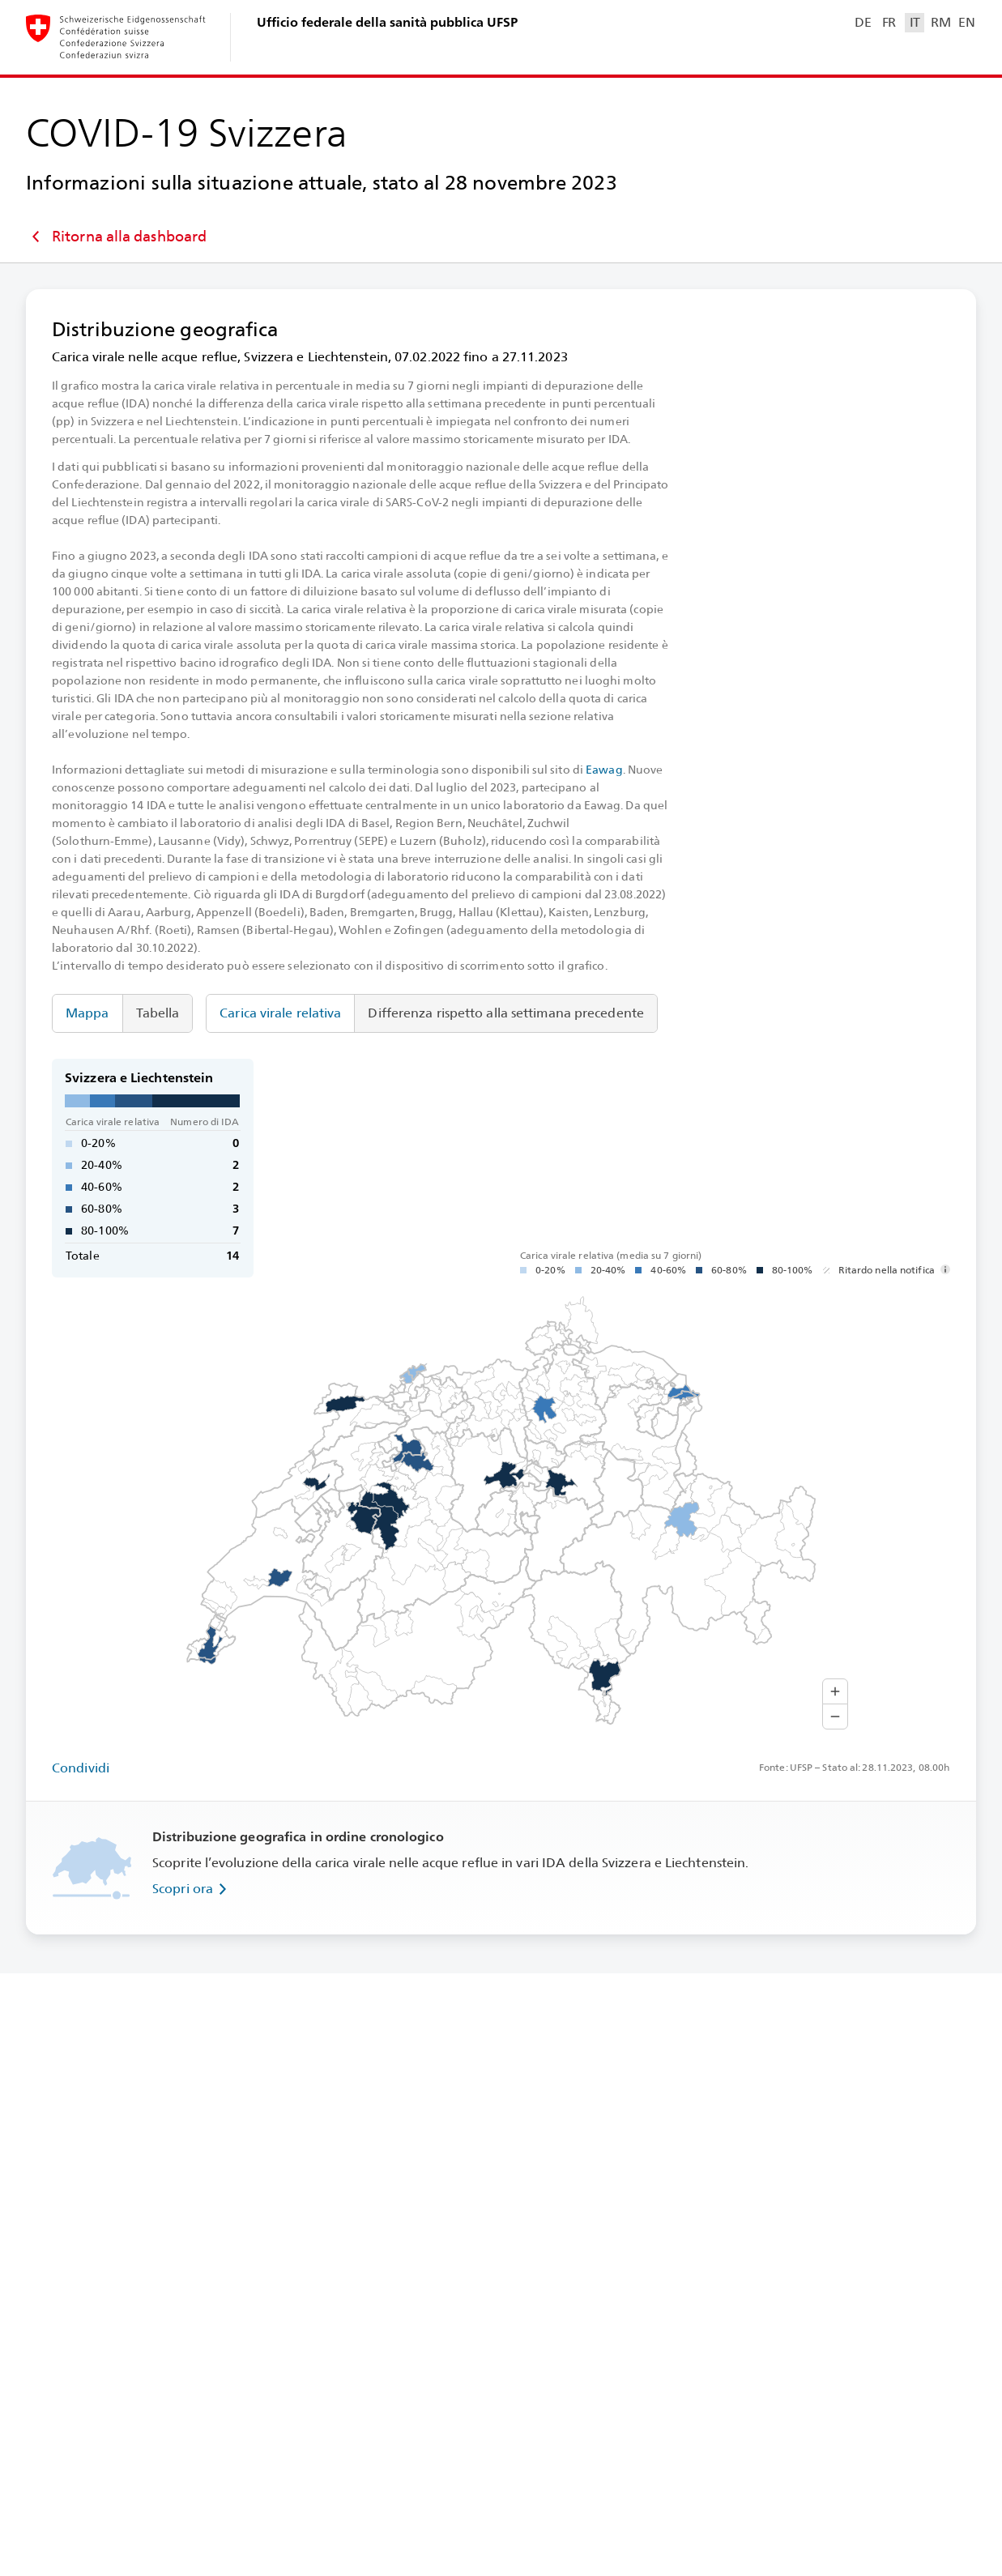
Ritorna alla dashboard (116, 236)
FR (889, 22)
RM (940, 22)
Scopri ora (192, 1889)
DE (863, 22)
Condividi (80, 1768)
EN (966, 22)
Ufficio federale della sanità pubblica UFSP (387, 22)
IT (915, 22)
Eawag (604, 769)
